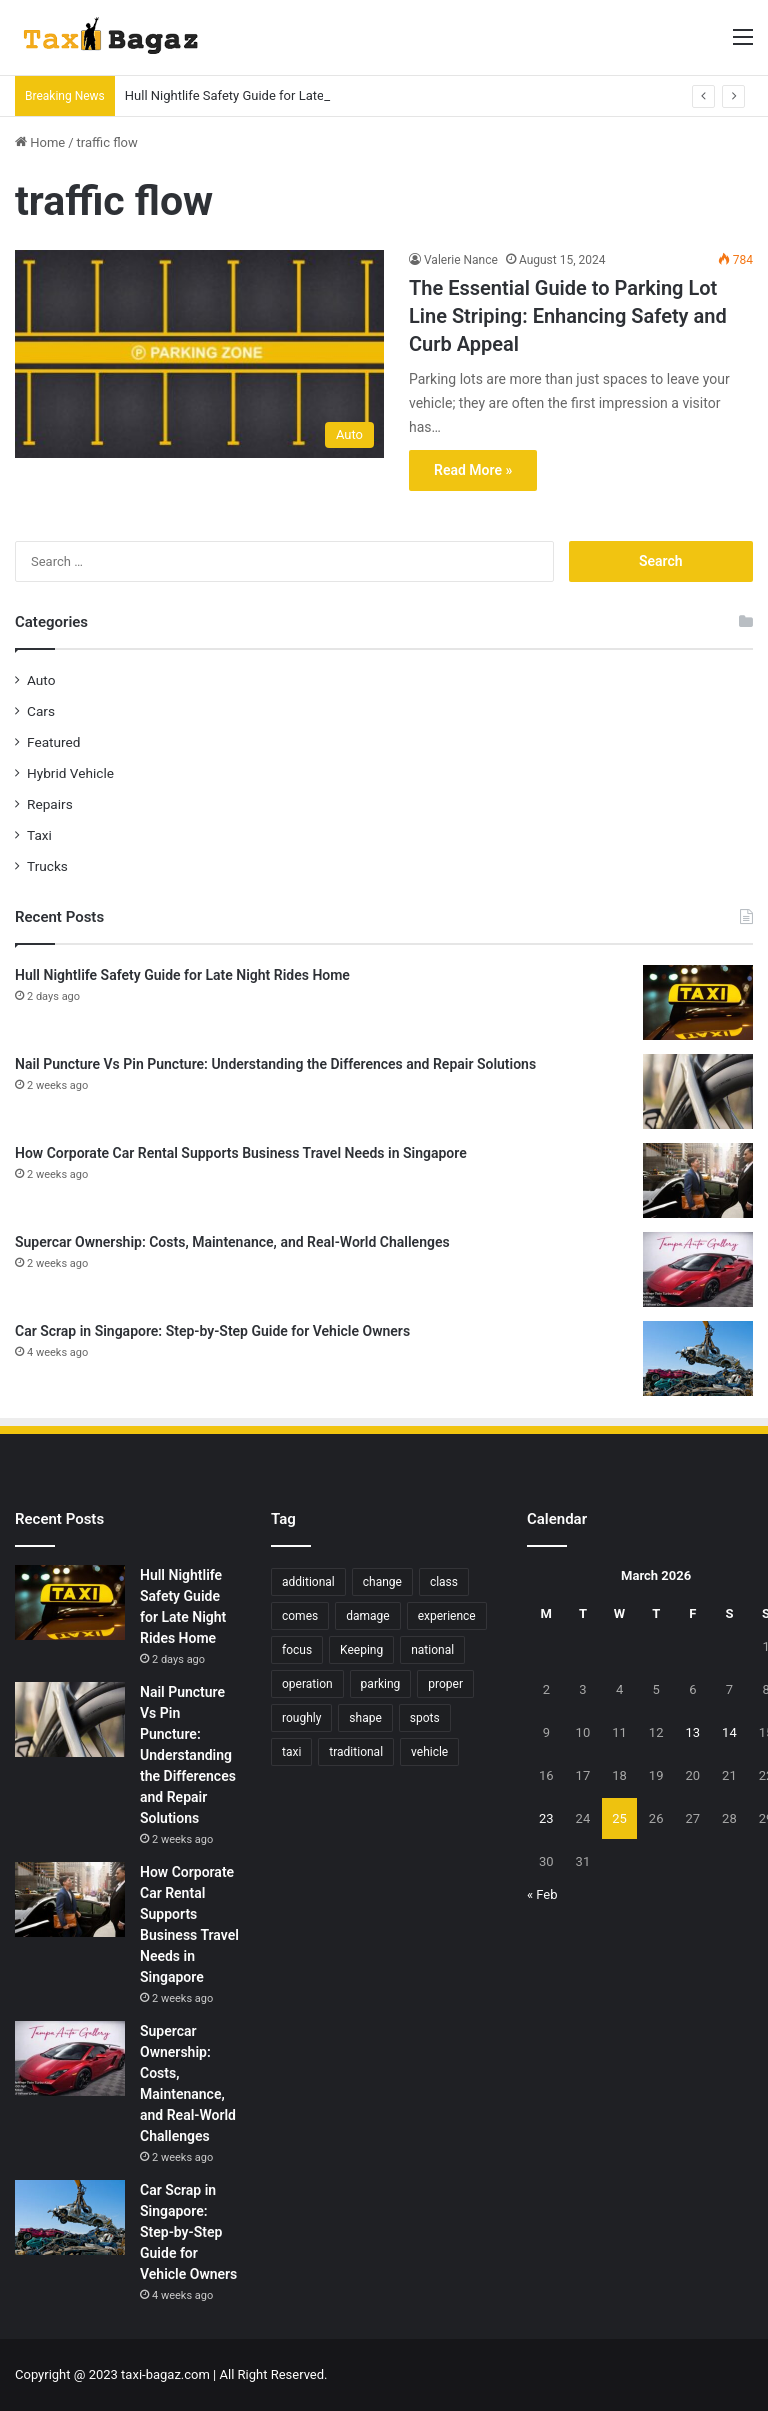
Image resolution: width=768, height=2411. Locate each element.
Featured (53, 742)
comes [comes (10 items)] (300, 1616)
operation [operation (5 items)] (307, 1684)
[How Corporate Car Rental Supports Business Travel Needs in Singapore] (698, 1180)
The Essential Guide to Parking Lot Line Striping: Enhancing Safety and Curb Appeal (568, 316)
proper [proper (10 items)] (445, 1684)
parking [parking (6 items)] (381, 1684)
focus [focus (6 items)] (297, 1650)
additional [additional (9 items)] (308, 1582)
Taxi (39, 835)
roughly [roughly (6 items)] (301, 1718)
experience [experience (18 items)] (447, 1616)
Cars (41, 711)
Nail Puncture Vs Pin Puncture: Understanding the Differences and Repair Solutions (275, 1064)
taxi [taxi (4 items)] (291, 1752)
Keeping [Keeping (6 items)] (361, 1650)
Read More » (473, 470)
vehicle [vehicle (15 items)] (429, 1752)
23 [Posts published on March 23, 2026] (546, 1818)
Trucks (47, 866)
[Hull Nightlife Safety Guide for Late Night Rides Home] (698, 1002)
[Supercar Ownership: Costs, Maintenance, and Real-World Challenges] (698, 1269)
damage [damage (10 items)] (367, 1616)
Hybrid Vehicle (70, 773)
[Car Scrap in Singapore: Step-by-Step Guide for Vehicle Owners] (698, 1358)
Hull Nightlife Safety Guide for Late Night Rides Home (278, 95)
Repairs (50, 804)
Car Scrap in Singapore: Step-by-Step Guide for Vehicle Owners (212, 1331)
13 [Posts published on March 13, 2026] (692, 1732)
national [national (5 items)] (432, 1650)
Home (40, 142)
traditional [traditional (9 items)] (356, 1752)
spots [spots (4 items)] (425, 1718)
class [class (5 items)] (444, 1582)
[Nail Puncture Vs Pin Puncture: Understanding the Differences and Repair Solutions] (698, 1091)
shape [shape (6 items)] (365, 1718)
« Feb (542, 1894)
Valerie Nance (461, 260)
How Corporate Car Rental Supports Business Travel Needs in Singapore (241, 1153)
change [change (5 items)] (382, 1582)
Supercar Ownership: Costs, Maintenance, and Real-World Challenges (232, 1242)
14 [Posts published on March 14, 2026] (729, 1732)
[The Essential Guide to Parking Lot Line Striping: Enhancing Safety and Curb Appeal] (199, 354)
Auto (41, 680)
